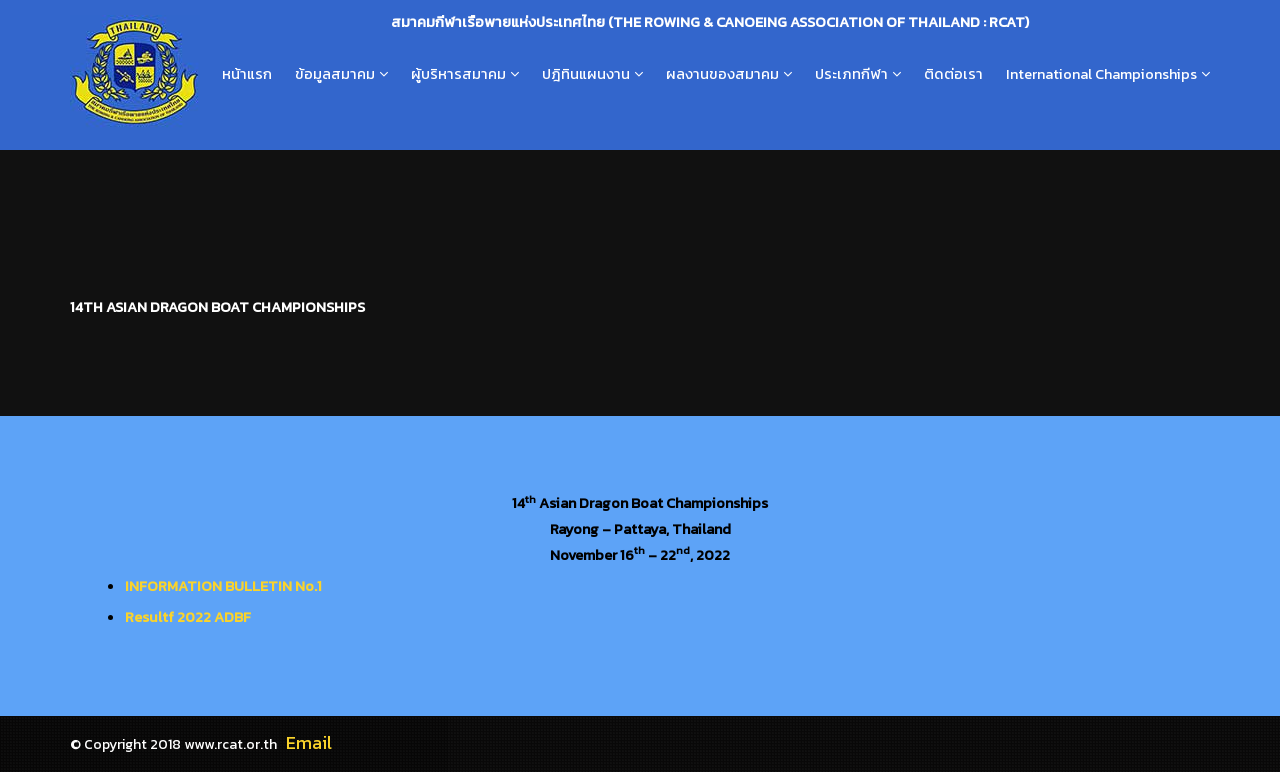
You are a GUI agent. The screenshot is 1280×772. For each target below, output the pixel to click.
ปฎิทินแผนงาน (586, 74)
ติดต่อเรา (953, 74)
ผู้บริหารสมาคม (458, 74)
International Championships (1101, 74)
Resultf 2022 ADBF (188, 617)
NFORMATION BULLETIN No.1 (225, 586)
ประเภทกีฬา (851, 74)
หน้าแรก (247, 74)
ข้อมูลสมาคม (335, 74)
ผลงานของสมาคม (722, 74)
